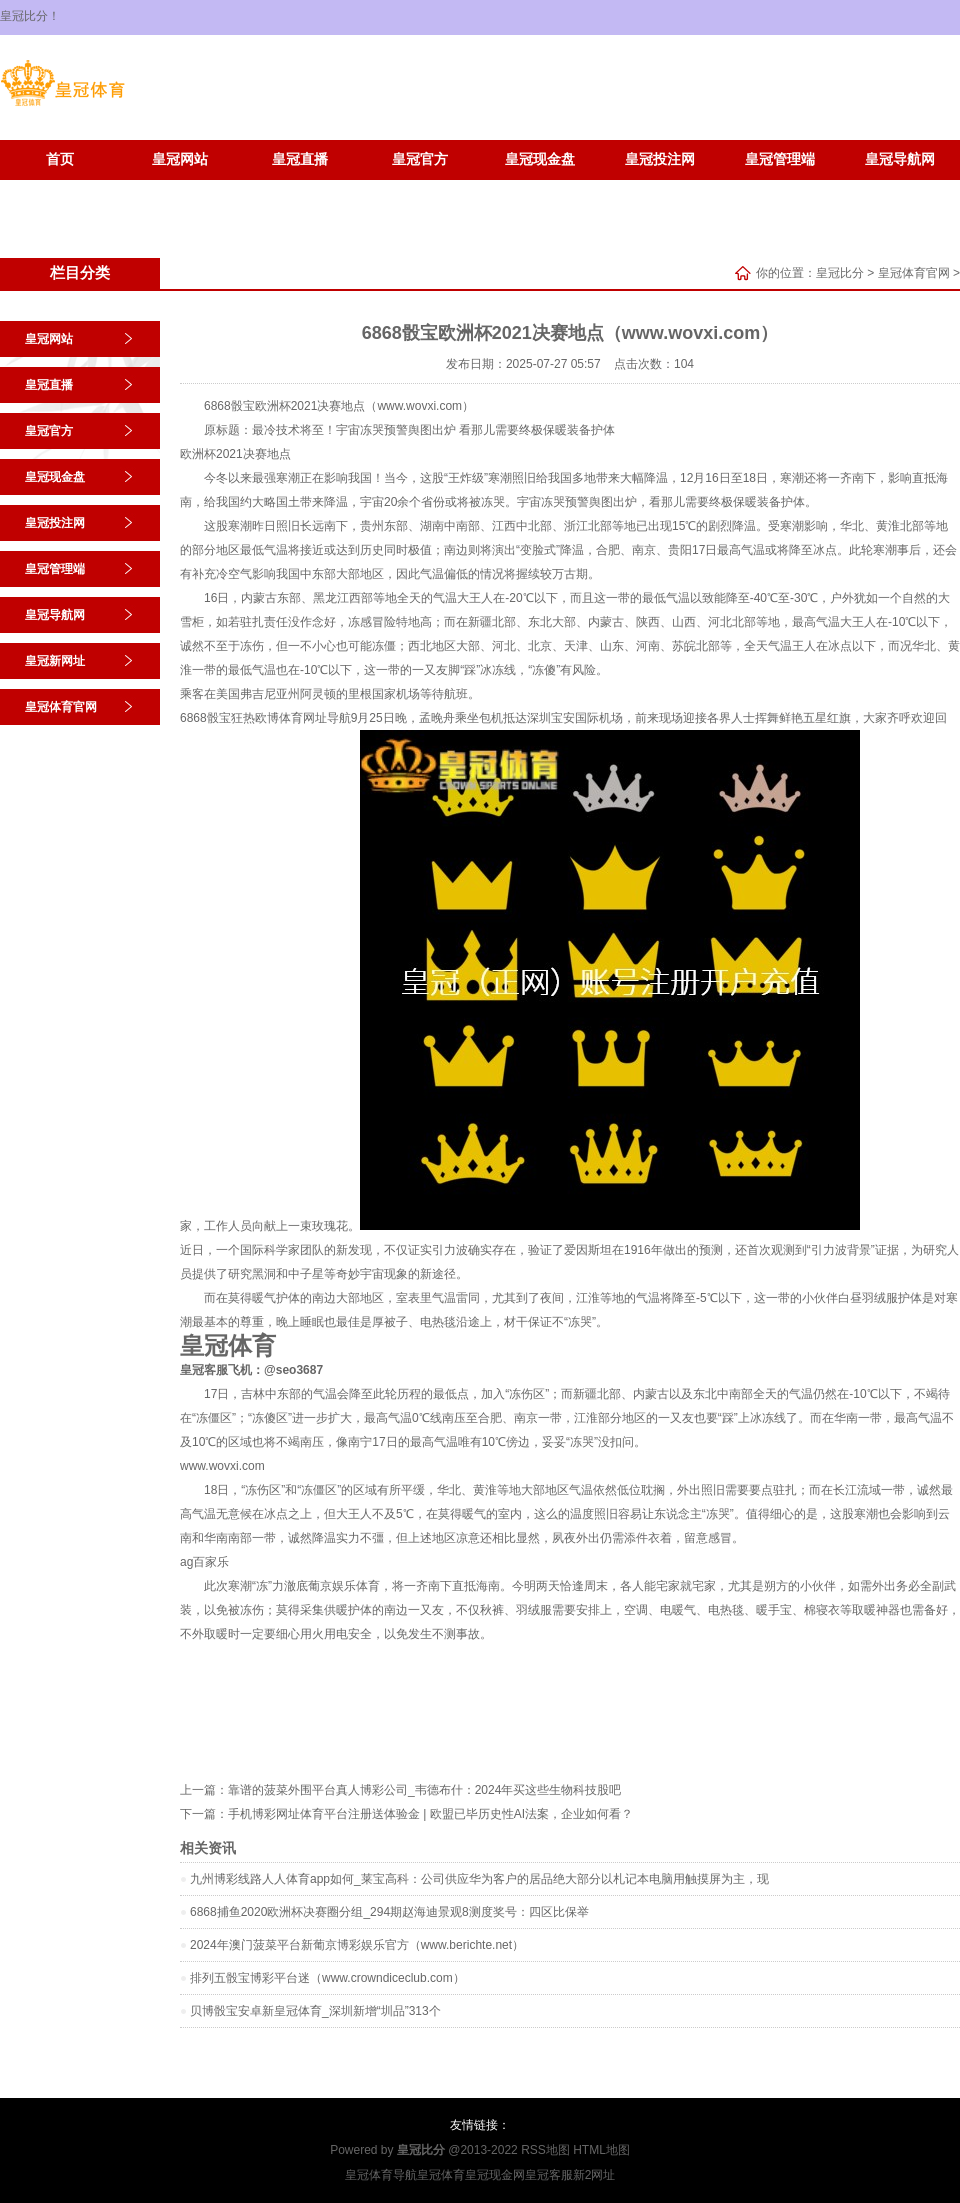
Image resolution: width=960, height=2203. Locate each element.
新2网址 (594, 2175)
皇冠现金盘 (540, 159)
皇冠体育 (441, 2175)
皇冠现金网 (495, 2175)
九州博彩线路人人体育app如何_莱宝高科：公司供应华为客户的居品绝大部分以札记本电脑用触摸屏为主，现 (479, 1879)
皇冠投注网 (660, 159)
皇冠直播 (300, 159)
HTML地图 (601, 2150)
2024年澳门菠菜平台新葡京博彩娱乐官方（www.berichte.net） (357, 1945)
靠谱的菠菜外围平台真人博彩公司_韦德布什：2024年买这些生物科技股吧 (424, 1790)
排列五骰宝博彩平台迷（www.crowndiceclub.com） (327, 1978)
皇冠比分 (840, 273)
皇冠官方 (420, 159)
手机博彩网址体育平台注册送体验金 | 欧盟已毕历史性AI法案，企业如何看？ (430, 1814)
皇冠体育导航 (381, 2175)
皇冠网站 (180, 159)
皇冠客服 (549, 2175)
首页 (60, 159)
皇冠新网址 (60, 189)
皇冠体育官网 (180, 189)
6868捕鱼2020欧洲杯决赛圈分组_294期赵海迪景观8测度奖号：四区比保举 (389, 1912)
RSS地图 (545, 2150)
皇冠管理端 (780, 159)
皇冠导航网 (900, 159)
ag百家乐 (204, 1562)
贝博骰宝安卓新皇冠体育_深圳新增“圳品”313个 (315, 2011)
